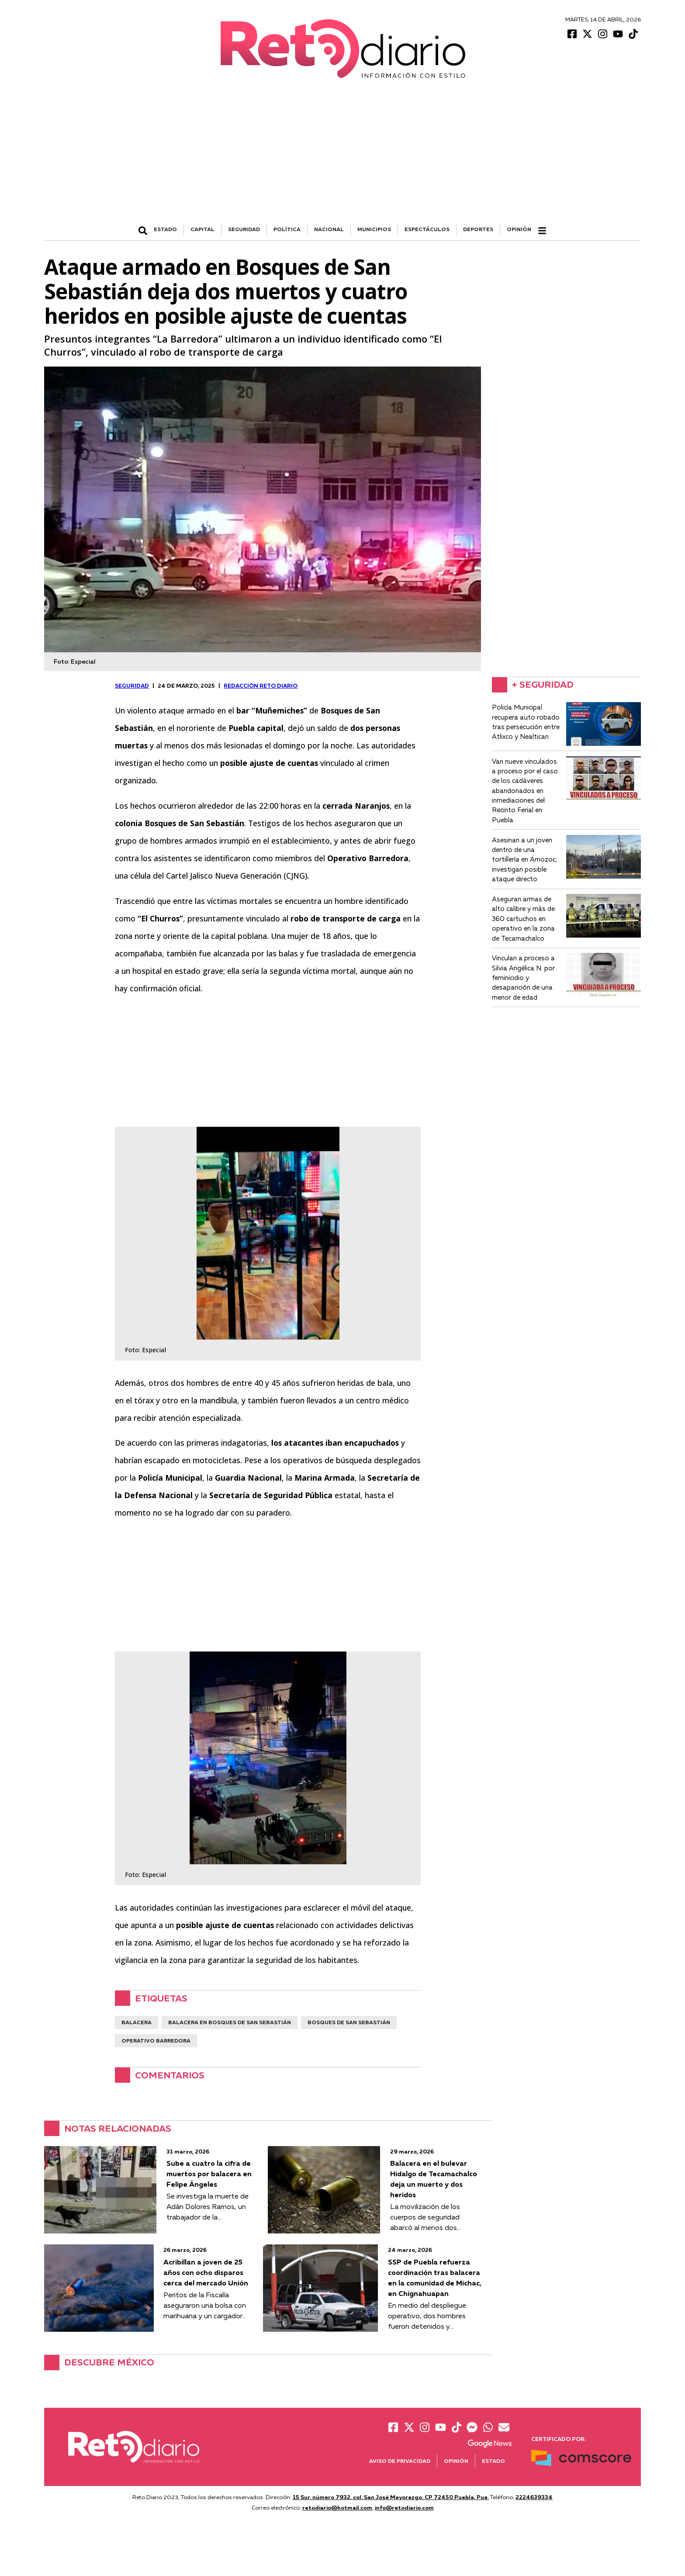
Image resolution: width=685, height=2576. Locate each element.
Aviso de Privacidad (399, 2461)
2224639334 (534, 2496)
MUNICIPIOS (374, 229)
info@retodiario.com (404, 2507)
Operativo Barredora (155, 2040)
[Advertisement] (342, 157)
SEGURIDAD (244, 229)
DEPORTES (478, 229)
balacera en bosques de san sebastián (229, 2022)
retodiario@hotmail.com (337, 2507)
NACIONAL (329, 229)
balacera (136, 2022)
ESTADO (165, 229)
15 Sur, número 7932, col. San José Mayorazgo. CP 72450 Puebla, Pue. (391, 2496)
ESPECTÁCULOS (427, 229)
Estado (493, 2461)
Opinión (519, 229)
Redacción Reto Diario (261, 685)
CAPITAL (202, 229)
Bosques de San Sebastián (349, 2022)
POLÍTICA (287, 229)
